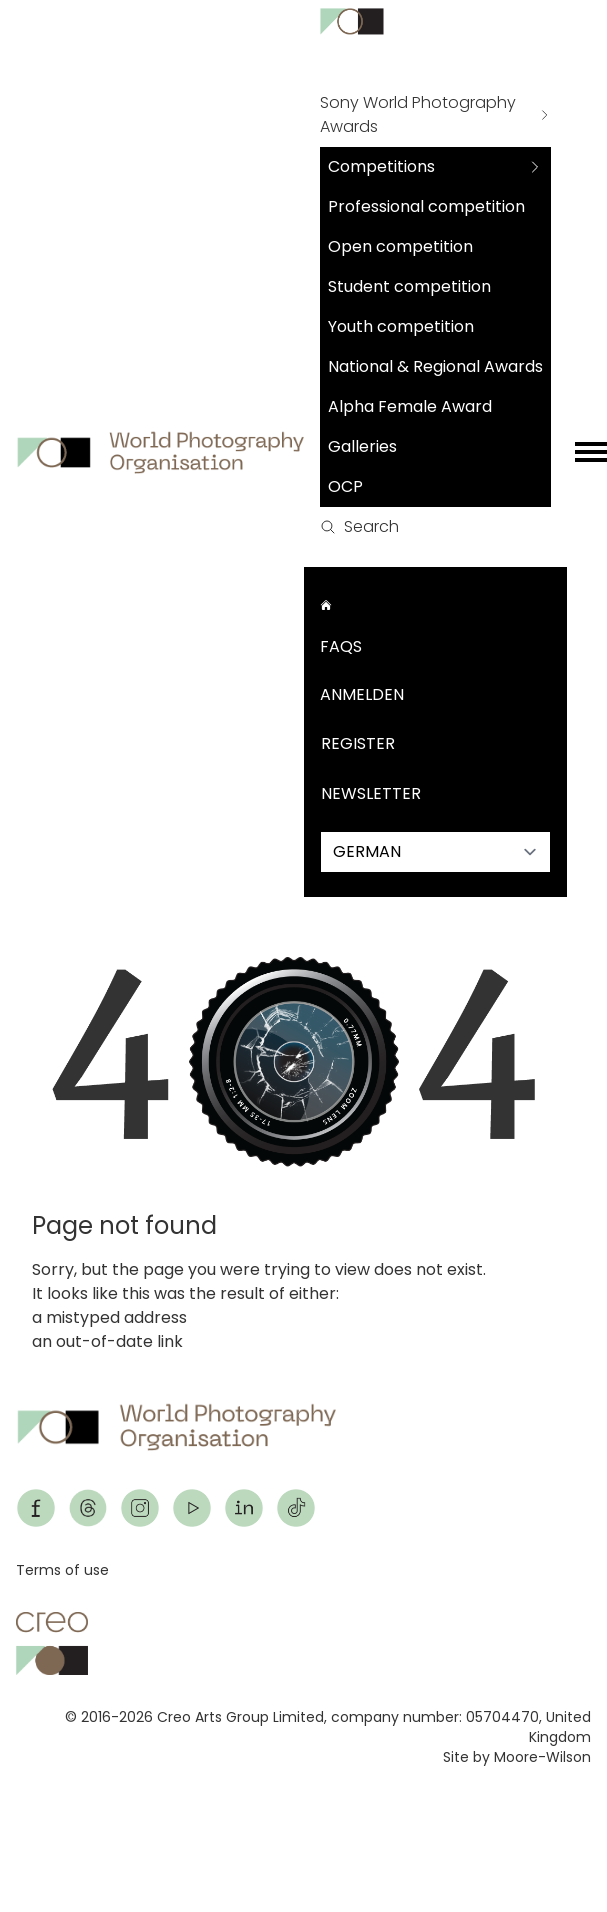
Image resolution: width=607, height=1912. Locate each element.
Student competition (409, 286)
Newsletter (371, 793)
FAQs (341, 646)
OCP (345, 486)
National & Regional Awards (435, 366)
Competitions (381, 166)
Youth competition (401, 326)
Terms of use (62, 1570)
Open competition (400, 246)
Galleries (362, 446)
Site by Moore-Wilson (517, 1757)
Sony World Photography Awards (418, 114)
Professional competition (426, 206)
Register (358, 743)
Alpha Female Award (410, 406)
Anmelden (362, 694)
